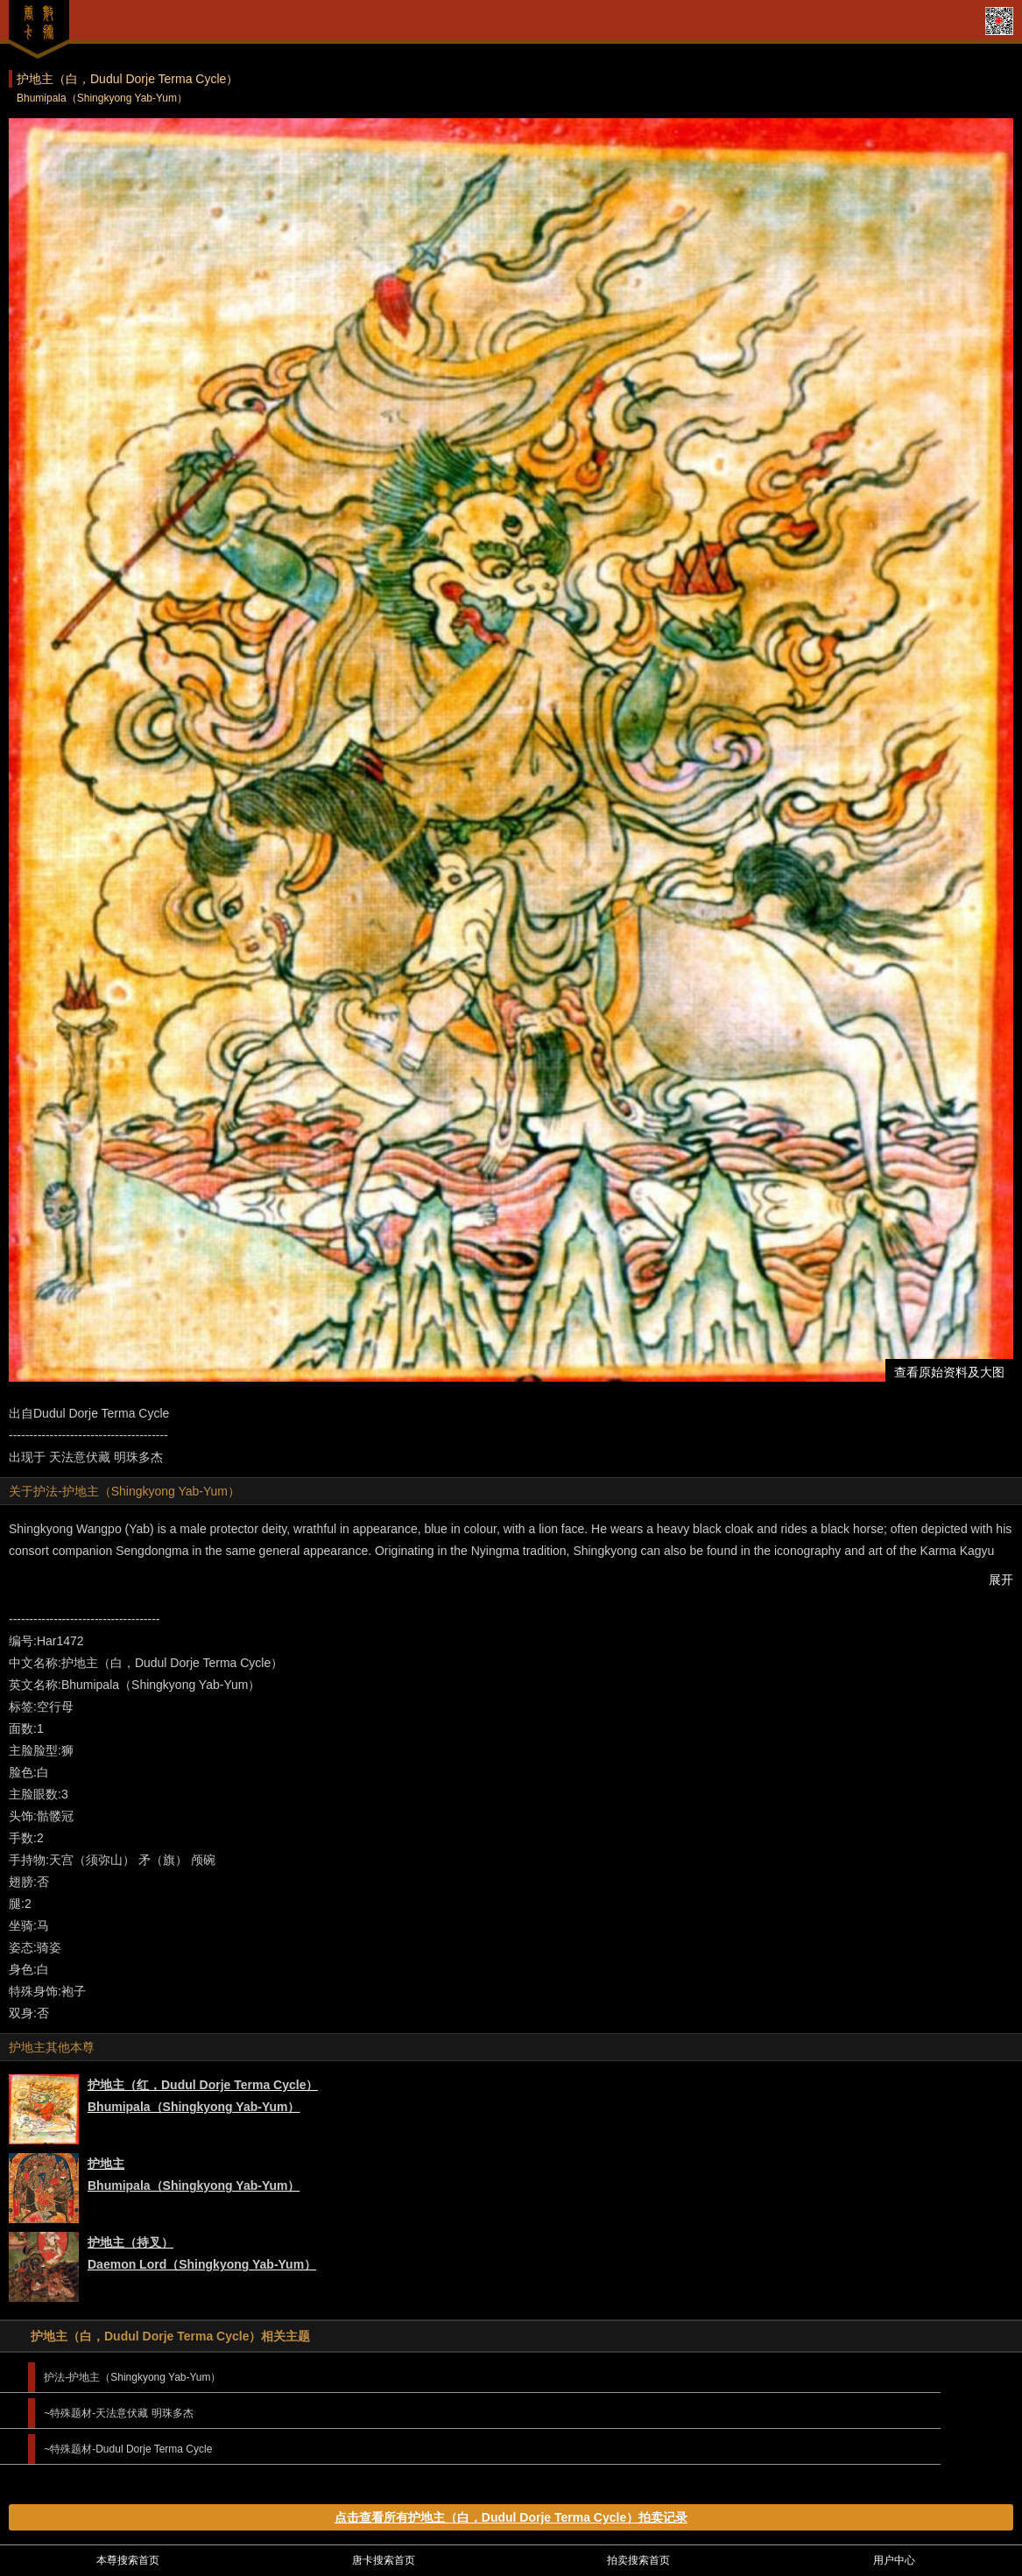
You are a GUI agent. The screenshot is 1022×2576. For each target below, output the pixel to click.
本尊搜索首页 (127, 2560)
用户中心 (894, 2560)
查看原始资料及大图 (949, 1372)
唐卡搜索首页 (383, 2560)
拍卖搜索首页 (638, 2560)
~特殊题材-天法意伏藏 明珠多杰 (118, 2413)
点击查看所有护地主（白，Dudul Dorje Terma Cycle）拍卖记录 (511, 2517)
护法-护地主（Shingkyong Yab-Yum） (132, 2377)
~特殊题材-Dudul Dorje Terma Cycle (128, 2449)
